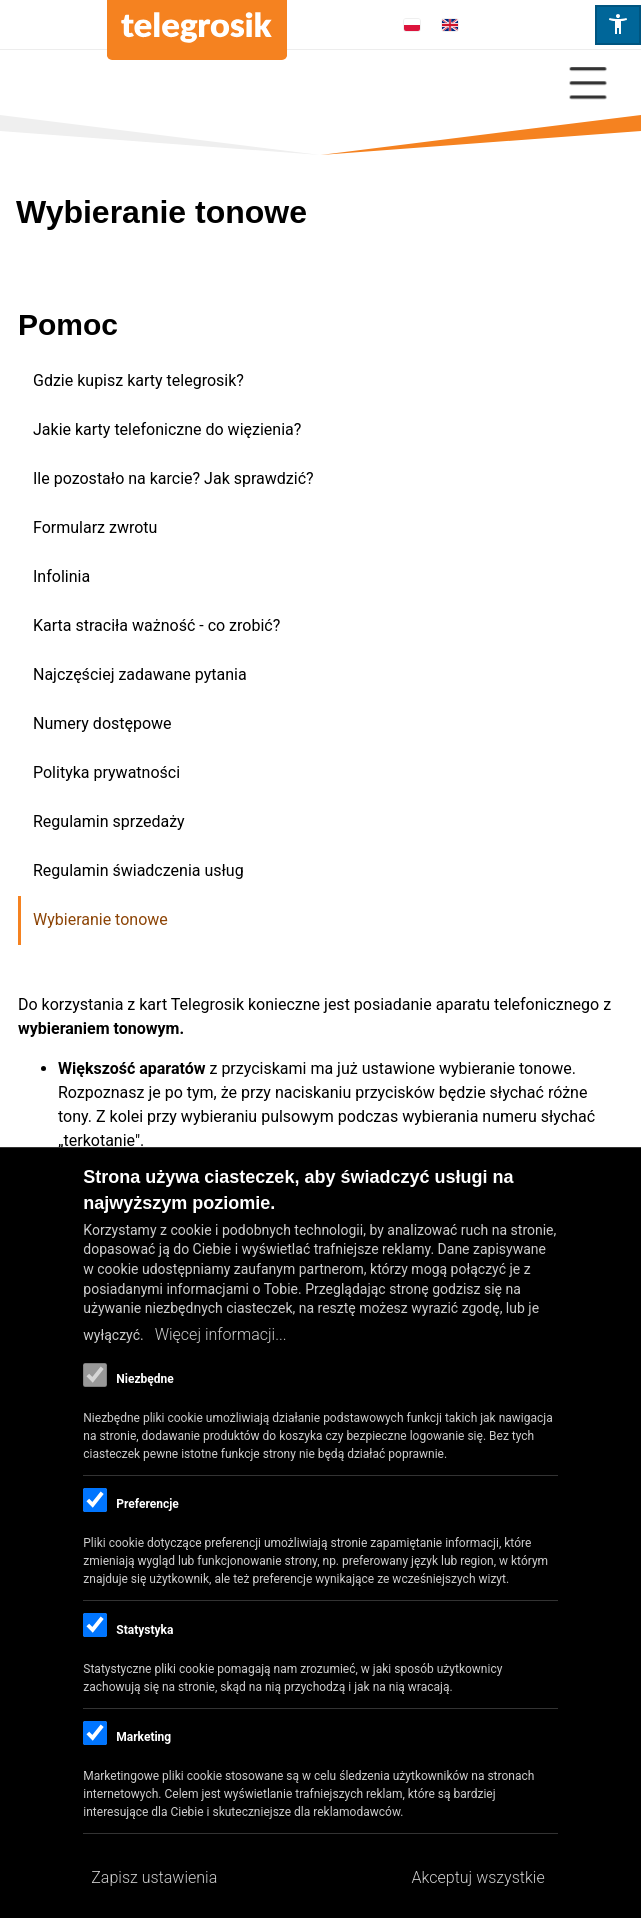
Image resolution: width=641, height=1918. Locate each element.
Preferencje (147, 1504)
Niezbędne (144, 1379)
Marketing (143, 1737)
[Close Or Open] (320, 83)
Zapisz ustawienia (154, 1877)
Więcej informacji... (221, 1334)
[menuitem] (322, 381)
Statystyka (144, 1630)
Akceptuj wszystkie (478, 1877)
